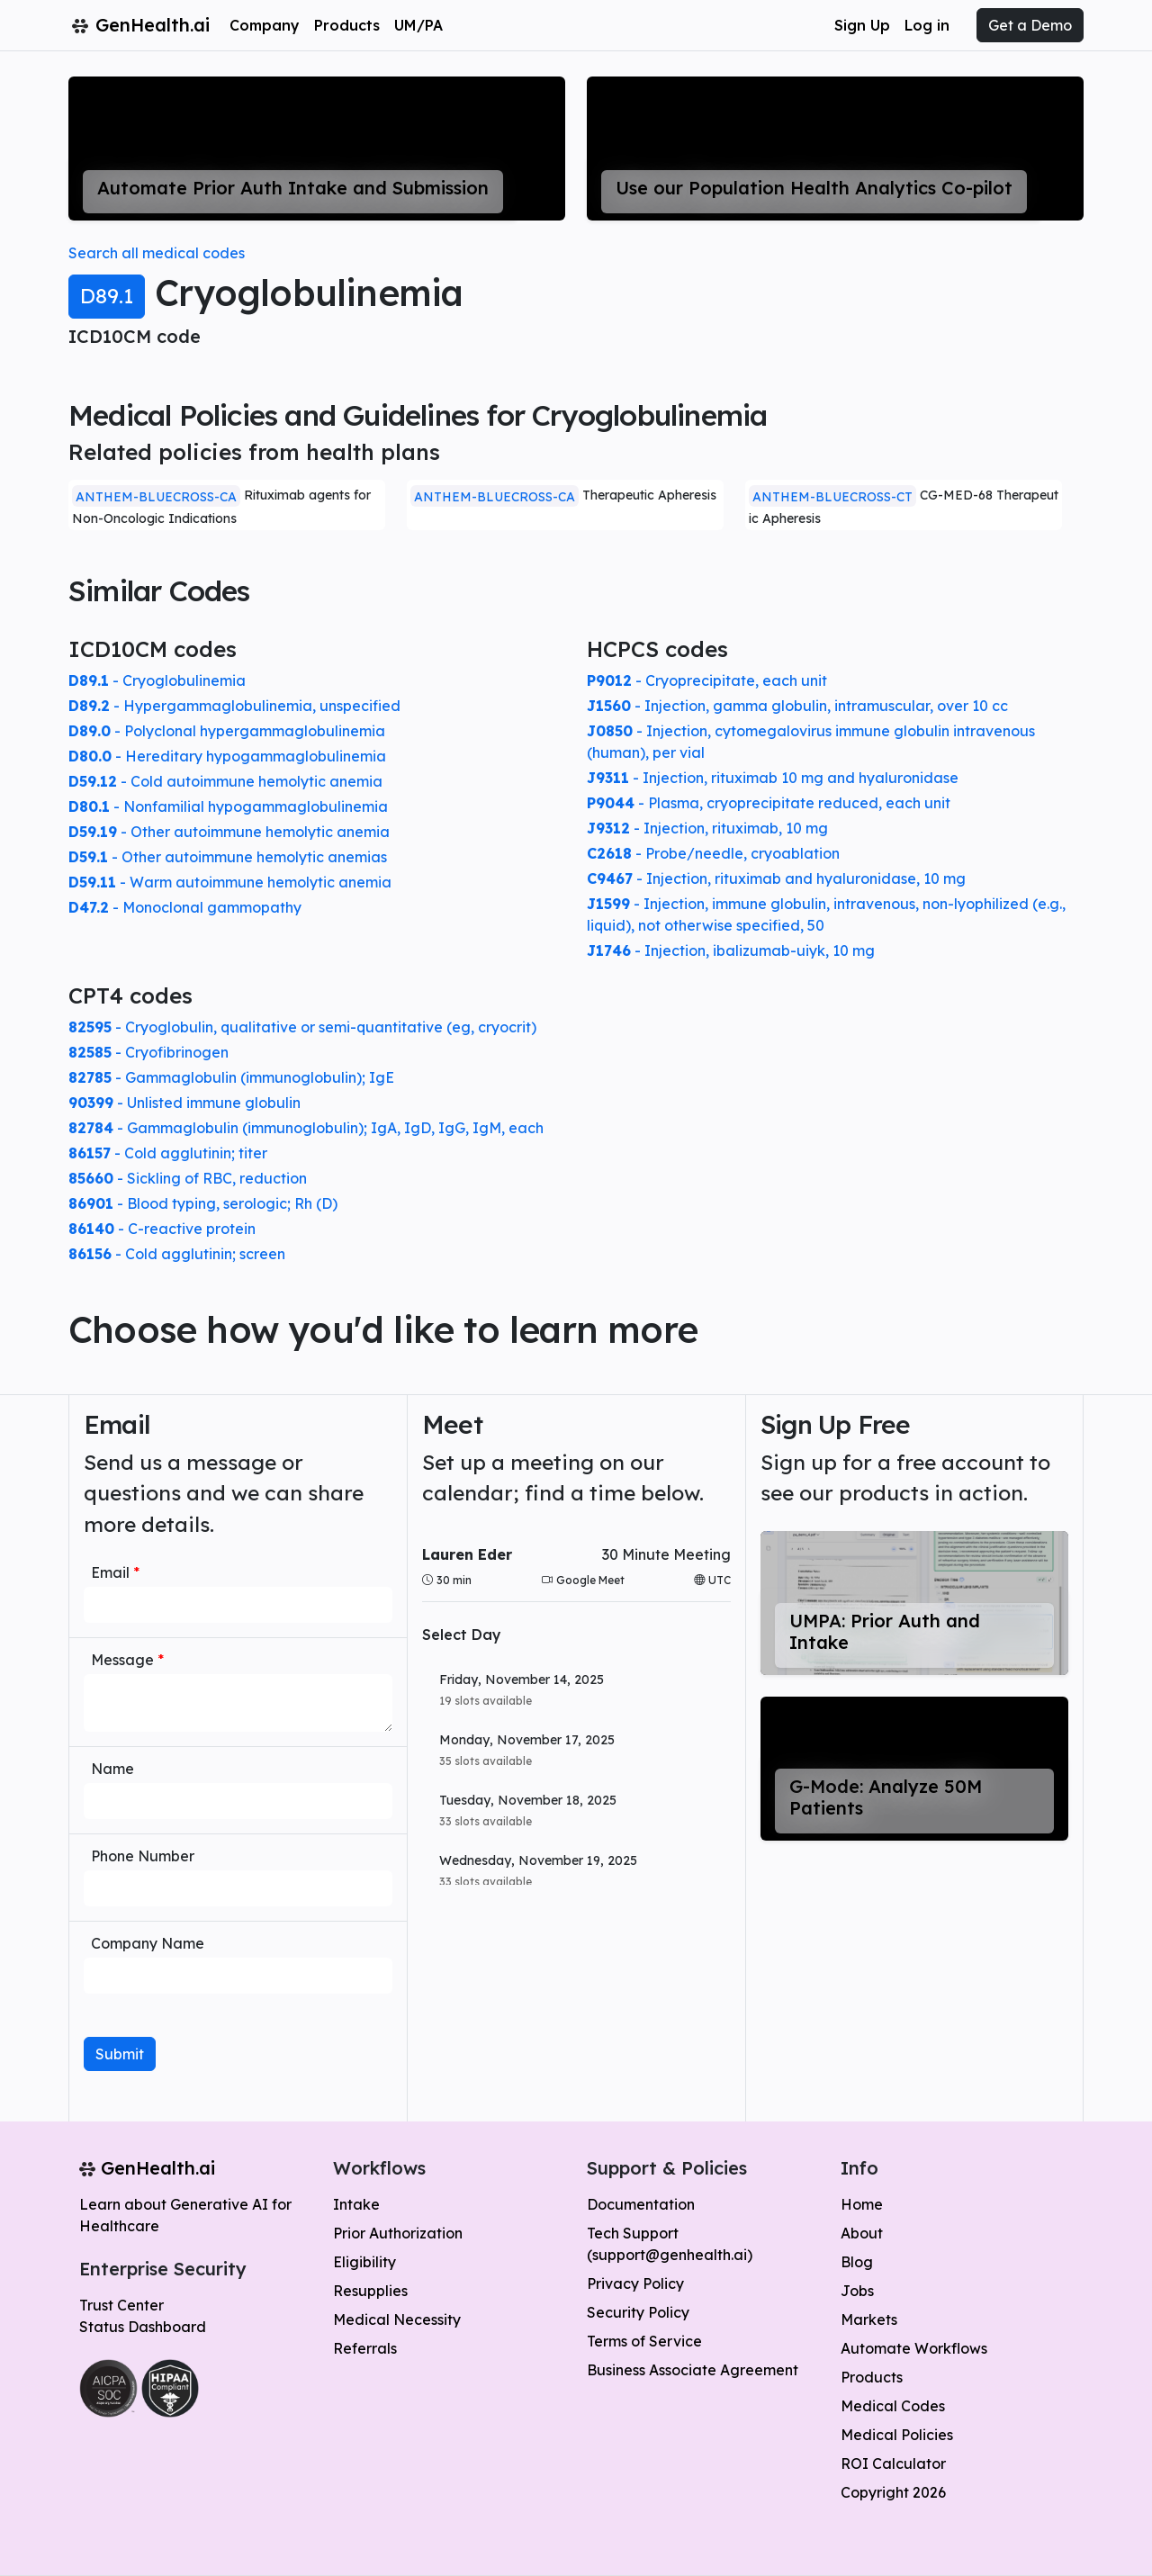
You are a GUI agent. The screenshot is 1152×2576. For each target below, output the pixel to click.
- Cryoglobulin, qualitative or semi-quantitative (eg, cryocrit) (302, 1027)
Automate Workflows (914, 2348)
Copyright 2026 (893, 2492)
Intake (356, 2204)
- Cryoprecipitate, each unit (707, 680)
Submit (119, 2054)
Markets (869, 2319)
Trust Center (121, 2305)
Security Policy (638, 2312)
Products (872, 2377)
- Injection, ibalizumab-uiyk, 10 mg (731, 950)
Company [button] (265, 25)
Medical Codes (893, 2406)
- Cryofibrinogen (148, 1052)
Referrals (365, 2348)
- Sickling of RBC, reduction (187, 1178)
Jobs (857, 2291)
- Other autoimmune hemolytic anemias (227, 857)
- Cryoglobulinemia (157, 680)
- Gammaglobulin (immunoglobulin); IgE (231, 1077)
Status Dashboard (142, 2327)
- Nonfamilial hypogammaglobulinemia (228, 806)
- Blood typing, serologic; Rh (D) (203, 1203)
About (862, 2233)
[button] (576, 1690)
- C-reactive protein (162, 1229)
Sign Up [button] (862, 25)
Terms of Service (644, 2341)
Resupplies (370, 2291)
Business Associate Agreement (692, 2370)
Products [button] (347, 25)
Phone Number (142, 1856)
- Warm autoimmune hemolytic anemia (230, 882)
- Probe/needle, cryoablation (713, 853)
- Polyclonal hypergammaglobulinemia (226, 731)
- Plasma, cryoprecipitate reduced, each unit (768, 803)
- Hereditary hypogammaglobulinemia (227, 756)
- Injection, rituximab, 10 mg (707, 828)
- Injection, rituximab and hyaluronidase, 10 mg (776, 878)
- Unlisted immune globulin (184, 1103)
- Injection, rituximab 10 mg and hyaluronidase (772, 778)
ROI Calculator (893, 2463)
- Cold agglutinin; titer (167, 1153)
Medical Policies (897, 2435)
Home (862, 2204)
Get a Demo (1030, 25)
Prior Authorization (398, 2233)
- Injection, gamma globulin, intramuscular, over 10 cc (797, 706)
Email (115, 1572)
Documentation (641, 2204)
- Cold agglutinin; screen (176, 1254)
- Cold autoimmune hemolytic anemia (225, 781)
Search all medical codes (156, 253)
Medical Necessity (397, 2319)
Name (112, 1769)
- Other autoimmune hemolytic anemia (229, 832)
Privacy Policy (635, 2283)
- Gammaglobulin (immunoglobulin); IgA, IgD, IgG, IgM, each (306, 1128)
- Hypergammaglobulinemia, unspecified (234, 706)
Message (127, 1660)
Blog (857, 2262)
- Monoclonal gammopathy (185, 907)
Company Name (147, 1943)
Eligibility (364, 2262)
